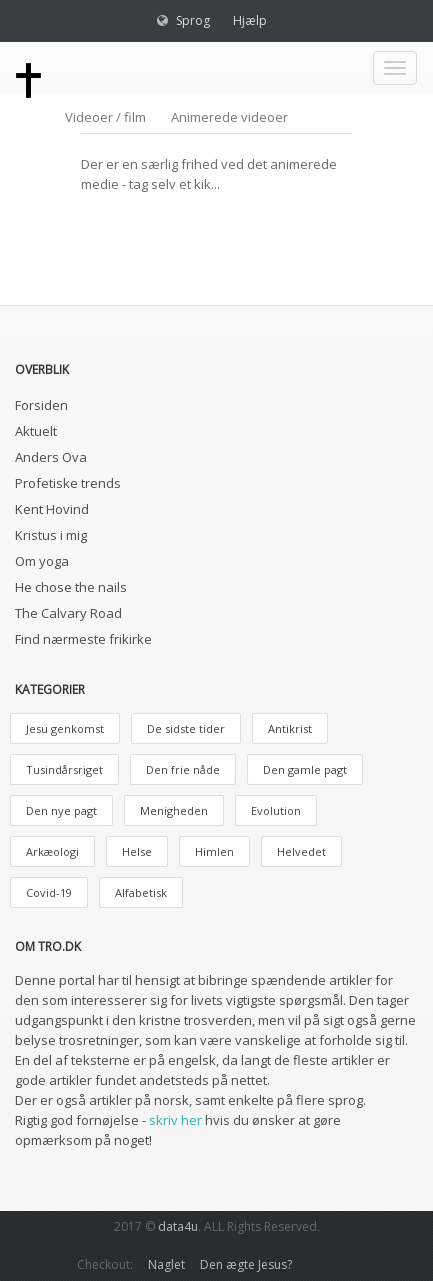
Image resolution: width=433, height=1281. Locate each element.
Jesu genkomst (65, 728)
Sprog (193, 20)
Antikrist (290, 728)
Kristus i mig (51, 535)
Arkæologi (52, 851)
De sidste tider (186, 728)
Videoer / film (105, 117)
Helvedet (301, 851)
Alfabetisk (141, 892)
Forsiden (41, 405)
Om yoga (42, 561)
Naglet (166, 1264)
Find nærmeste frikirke (83, 639)
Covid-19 (49, 892)
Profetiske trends (68, 483)
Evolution (276, 810)
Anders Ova (51, 457)
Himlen (214, 851)
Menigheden (174, 810)
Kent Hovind (52, 509)
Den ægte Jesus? (246, 1264)
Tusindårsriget (64, 769)
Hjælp (250, 20)
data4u (178, 1226)
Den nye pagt (61, 810)
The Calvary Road (68, 613)
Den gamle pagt (305, 769)
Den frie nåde (183, 769)
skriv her (175, 1120)
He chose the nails (71, 587)
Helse (137, 851)
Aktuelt (36, 431)
